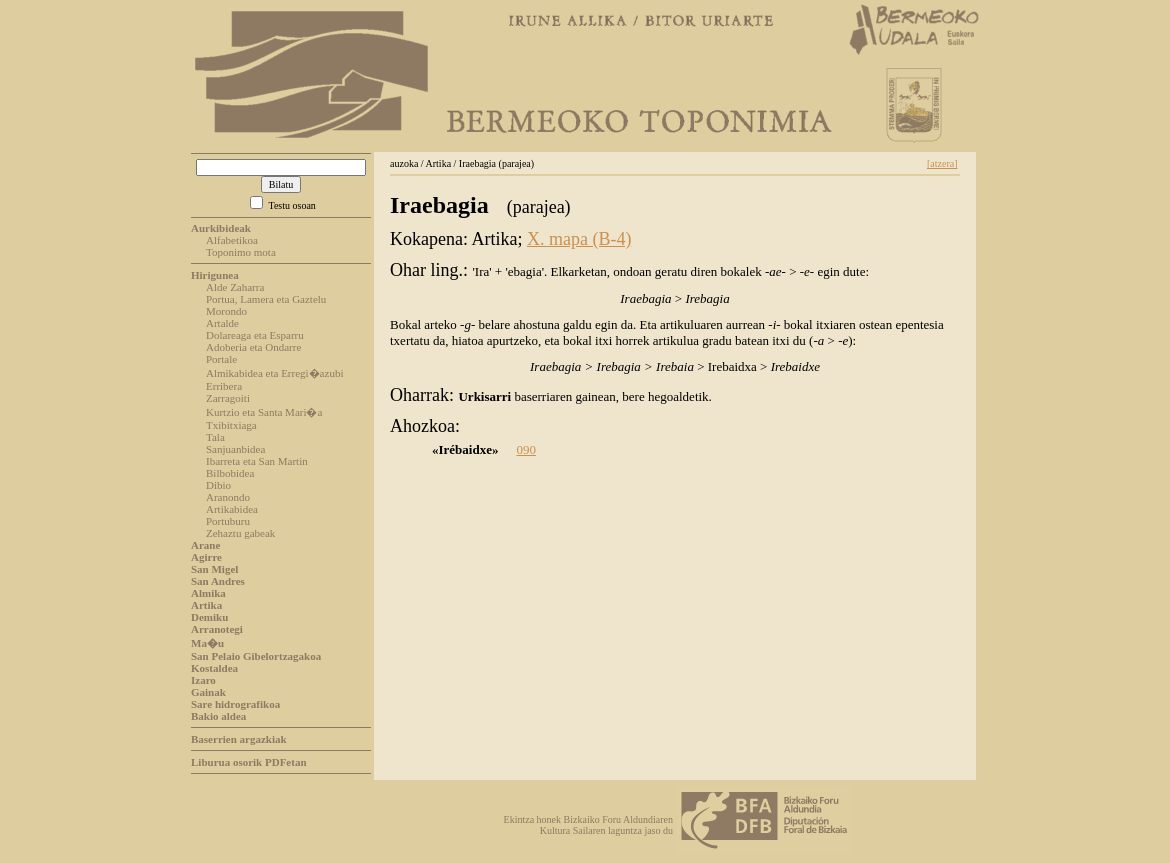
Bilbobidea (230, 473)
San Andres (218, 581)
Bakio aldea (218, 716)
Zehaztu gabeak (240, 533)
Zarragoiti (228, 398)
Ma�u (207, 643)
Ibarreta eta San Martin (257, 461)
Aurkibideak (221, 228)
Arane (205, 545)
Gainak (208, 692)
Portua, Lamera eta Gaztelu (266, 299)
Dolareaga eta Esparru (255, 335)
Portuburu (228, 521)
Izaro (203, 680)
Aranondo (228, 497)
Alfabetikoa (232, 240)
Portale (221, 359)
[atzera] (942, 163)
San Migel (214, 569)
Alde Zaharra (235, 287)
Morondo (226, 311)
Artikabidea (232, 509)
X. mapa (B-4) (579, 239)
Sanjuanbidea (235, 449)
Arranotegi (217, 629)
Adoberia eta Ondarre (253, 347)
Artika (206, 605)
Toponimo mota (241, 252)
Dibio (218, 485)
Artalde (222, 323)
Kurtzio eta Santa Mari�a (264, 412)
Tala (215, 437)
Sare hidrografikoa (235, 704)
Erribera (224, 386)
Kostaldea (214, 668)
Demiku (209, 617)
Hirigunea (215, 275)
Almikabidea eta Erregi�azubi (274, 373)
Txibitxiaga (231, 425)
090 (526, 449)
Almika (208, 593)
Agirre (206, 557)
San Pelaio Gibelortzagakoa (256, 656)
